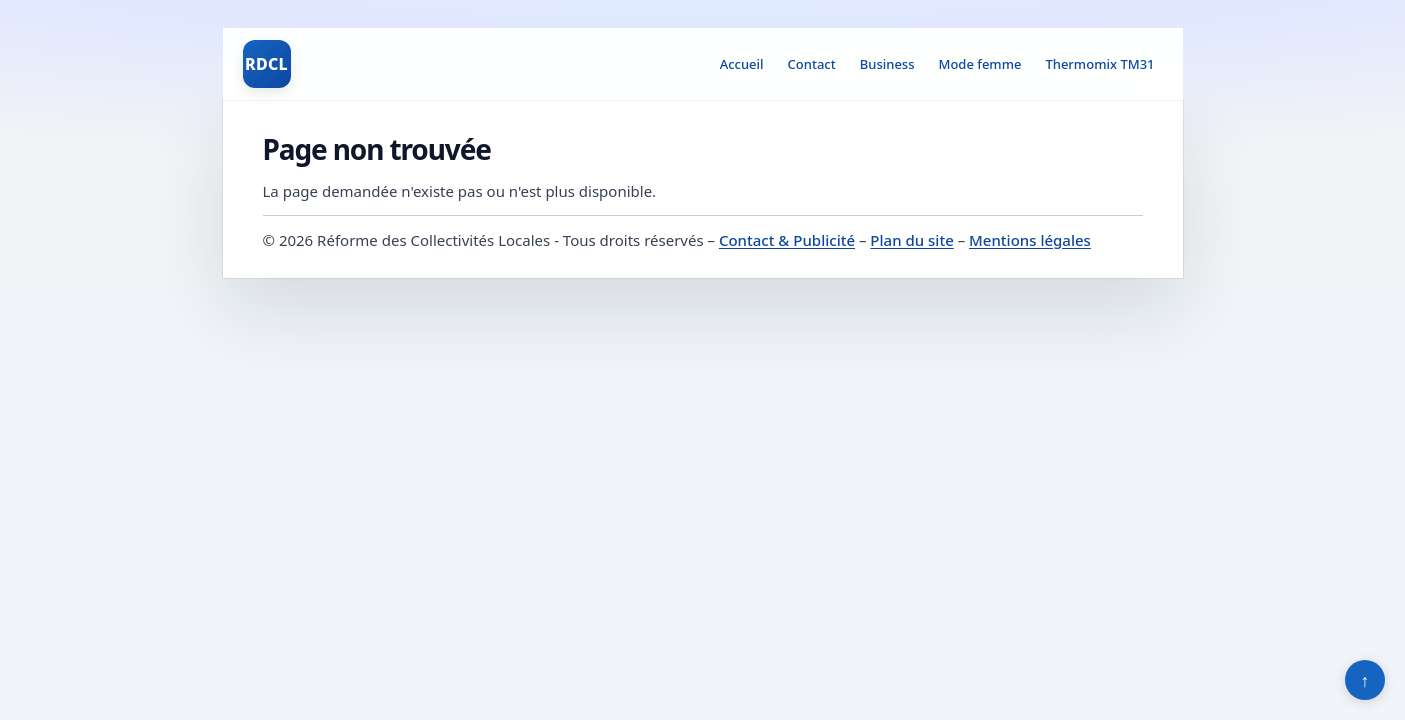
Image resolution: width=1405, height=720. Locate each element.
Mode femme (979, 64)
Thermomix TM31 (1099, 64)
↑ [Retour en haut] (1365, 680)
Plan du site (911, 240)
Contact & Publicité (787, 240)
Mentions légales (1030, 240)
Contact (812, 64)
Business (887, 64)
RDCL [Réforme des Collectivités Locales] (266, 64)
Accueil (742, 64)
